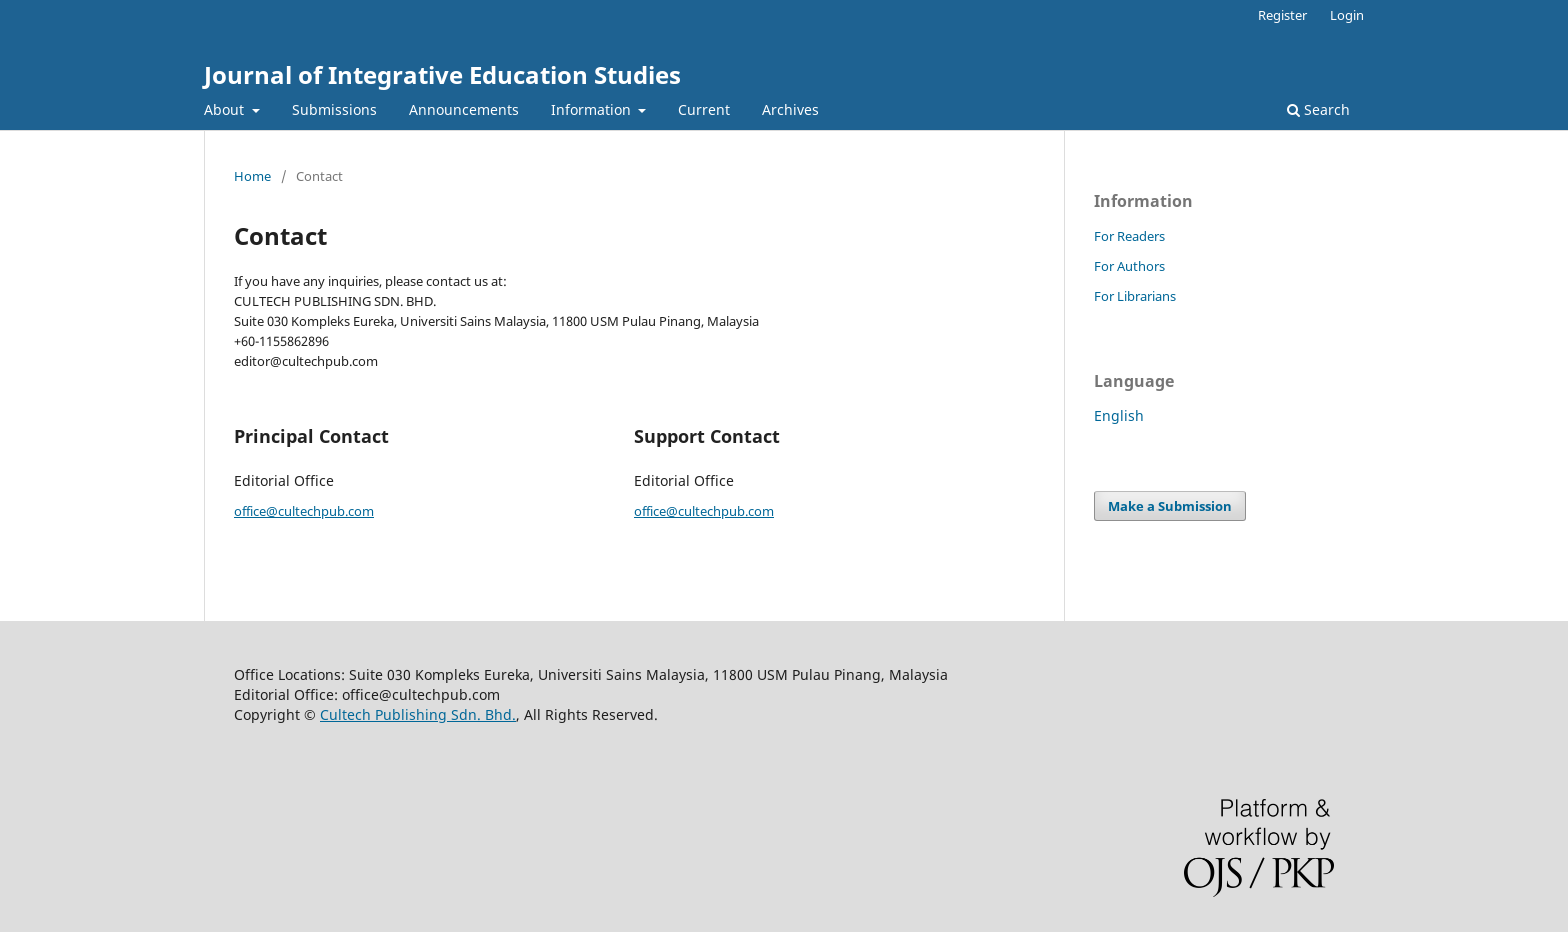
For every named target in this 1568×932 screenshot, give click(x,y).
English (1119, 415)
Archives (790, 109)
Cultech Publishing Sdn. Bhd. (418, 714)
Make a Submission (1170, 506)
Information (593, 109)
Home (252, 176)
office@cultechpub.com (304, 511)
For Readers (1129, 236)
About (226, 109)
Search (1318, 109)
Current (704, 109)
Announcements (464, 109)
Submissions (334, 109)
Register (1282, 15)
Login (1347, 15)
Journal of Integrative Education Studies (442, 74)
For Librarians (1135, 296)
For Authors (1129, 266)
